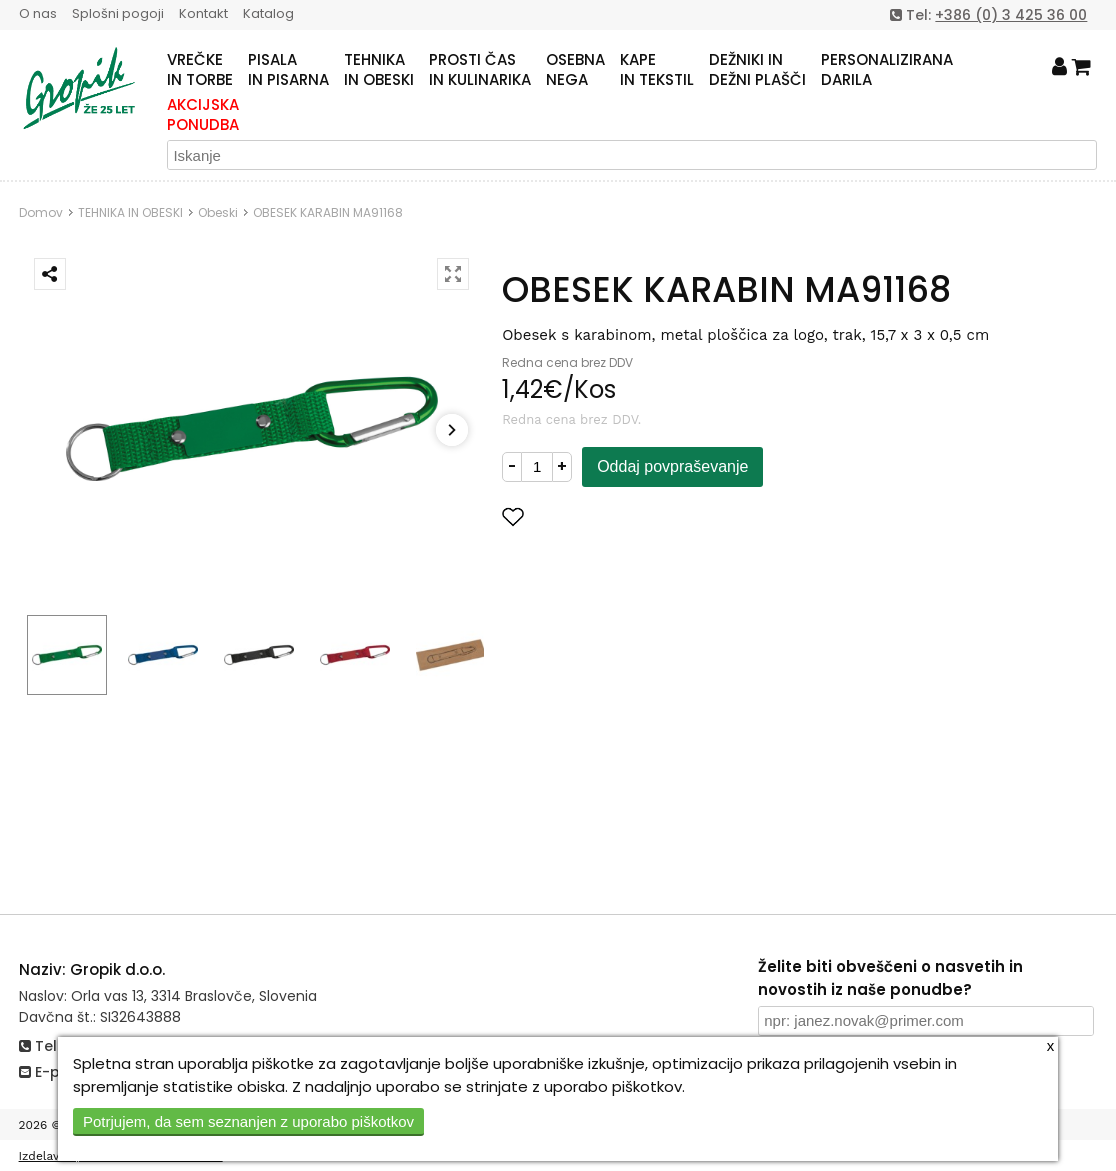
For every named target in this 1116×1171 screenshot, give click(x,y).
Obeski (218, 212)
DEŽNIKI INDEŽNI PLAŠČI (757, 70)
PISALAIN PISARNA (288, 70)
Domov (41, 212)
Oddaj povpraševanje (672, 466)
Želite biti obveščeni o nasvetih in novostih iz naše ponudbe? (890, 978)
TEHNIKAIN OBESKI (379, 70)
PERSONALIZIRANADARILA (887, 70)
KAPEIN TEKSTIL (657, 70)
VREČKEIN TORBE (200, 70)
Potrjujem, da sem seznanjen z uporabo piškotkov (248, 1121)
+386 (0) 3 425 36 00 (1011, 15)
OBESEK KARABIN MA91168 (328, 212)
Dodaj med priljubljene (611, 516)
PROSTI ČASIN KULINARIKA (480, 70)
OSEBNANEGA (575, 70)
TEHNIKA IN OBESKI (130, 212)
